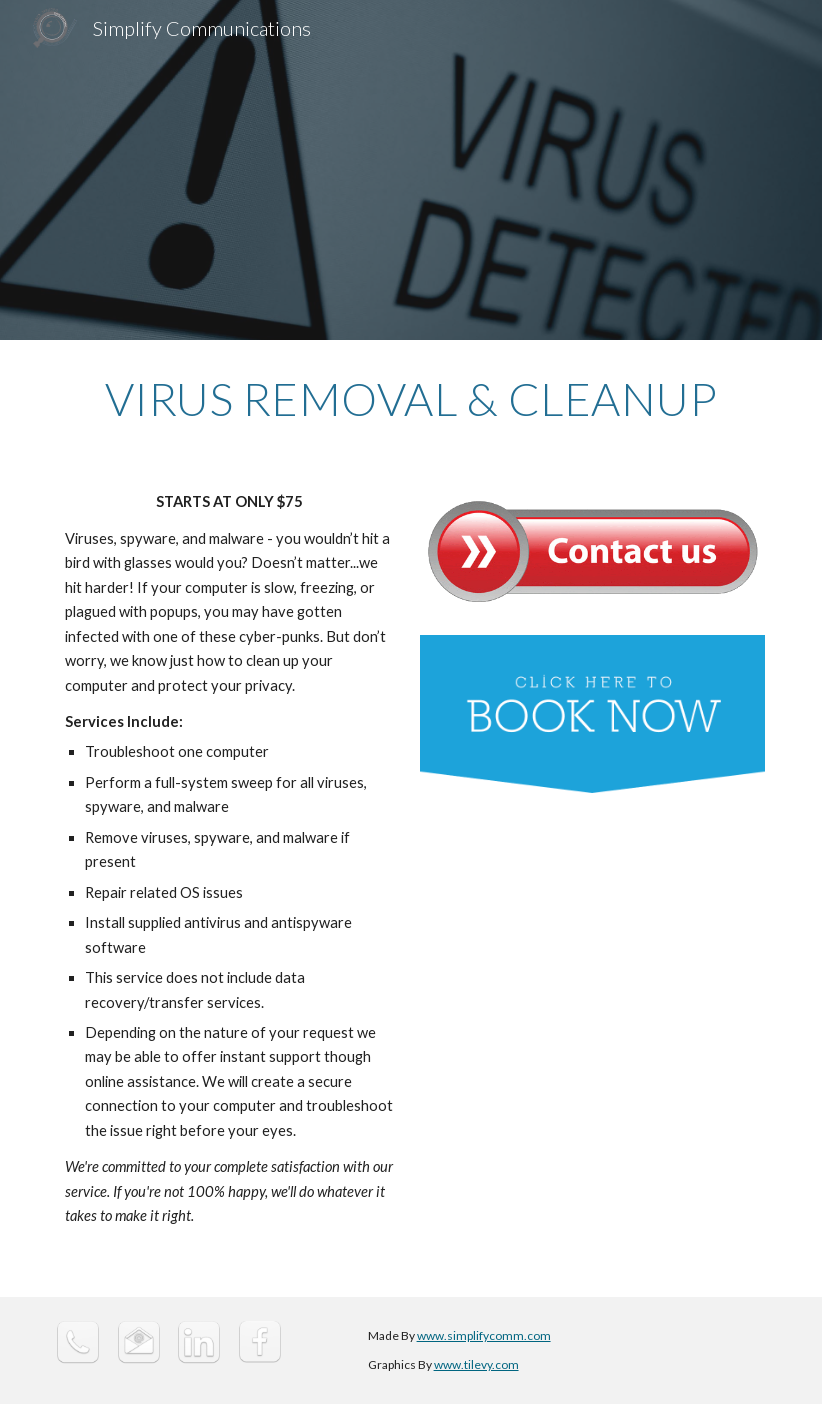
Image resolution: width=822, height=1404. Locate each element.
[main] (411, 399)
